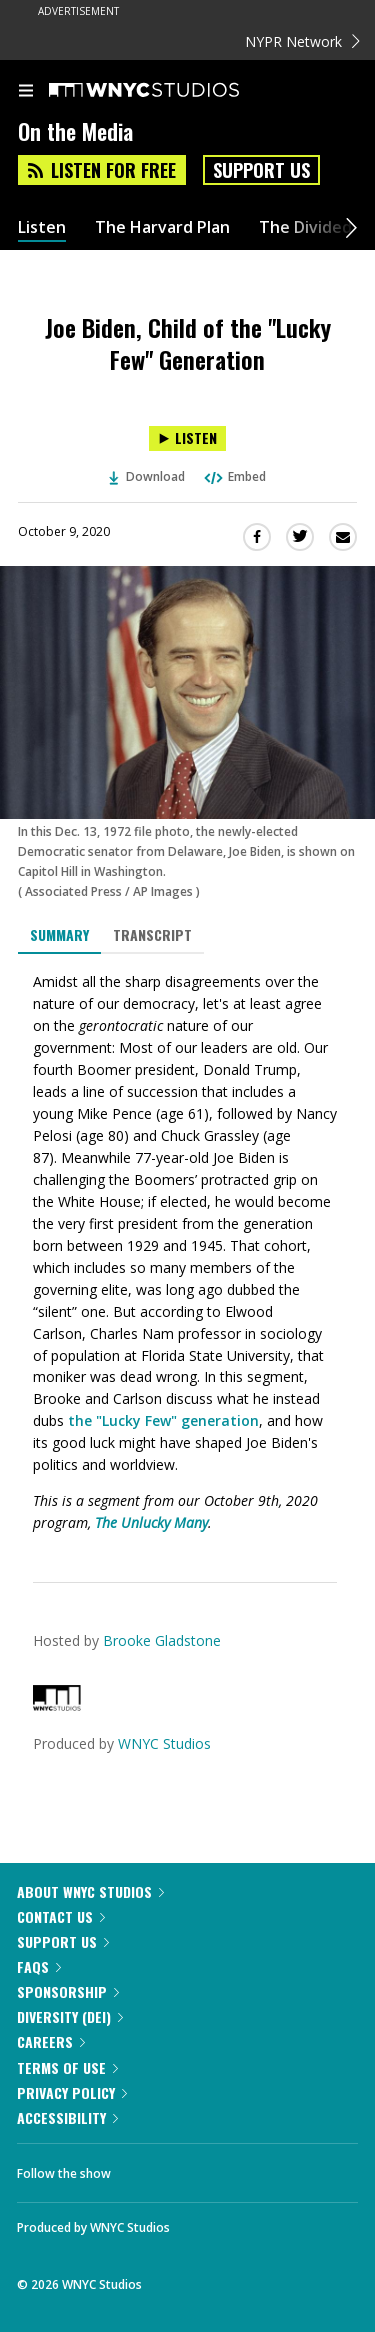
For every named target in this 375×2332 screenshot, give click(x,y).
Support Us (261, 170)
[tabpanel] (187, 1252)
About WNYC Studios (90, 1891)
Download (147, 476)
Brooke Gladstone (162, 1640)
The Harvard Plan (162, 227)
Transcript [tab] (152, 934)
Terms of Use (67, 2067)
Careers (51, 2041)
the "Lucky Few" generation (163, 1420)
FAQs (39, 1966)
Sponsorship (68, 1991)
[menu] (26, 92)
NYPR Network (302, 41)
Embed (234, 476)
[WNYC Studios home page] (169, 91)
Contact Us (61, 1916)
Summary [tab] (59, 934)
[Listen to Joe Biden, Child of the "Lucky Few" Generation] (187, 438)
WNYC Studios (164, 1743)
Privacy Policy (72, 2092)
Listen (42, 227)
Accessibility (67, 2117)
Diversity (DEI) (70, 2016)
